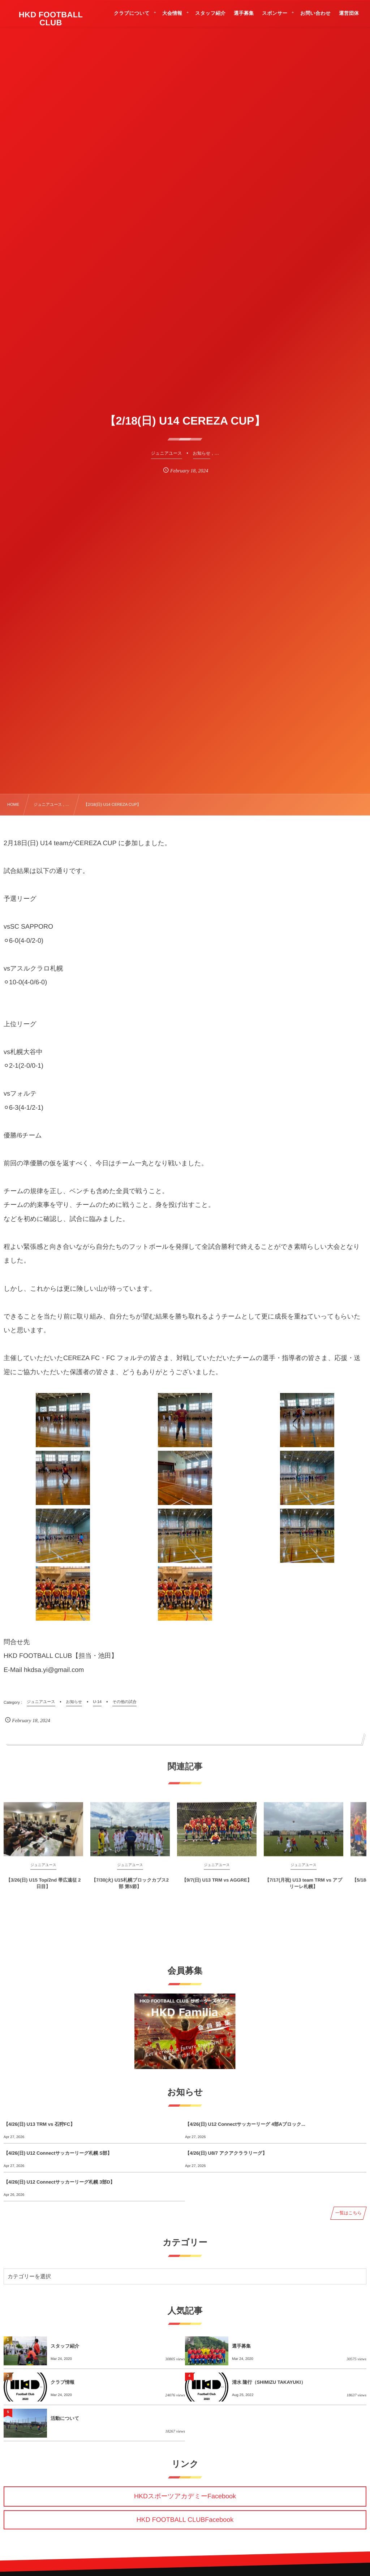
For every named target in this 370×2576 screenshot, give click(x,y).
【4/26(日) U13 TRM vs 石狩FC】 (39, 2124)
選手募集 (241, 2346)
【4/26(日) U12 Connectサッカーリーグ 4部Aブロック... (245, 2124)
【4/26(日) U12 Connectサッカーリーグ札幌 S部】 (58, 2153)
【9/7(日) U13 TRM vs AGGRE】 (217, 1885)
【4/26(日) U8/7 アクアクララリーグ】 (226, 2153)
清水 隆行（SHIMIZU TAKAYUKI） (269, 2382)
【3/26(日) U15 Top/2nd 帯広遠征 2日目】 (43, 1889)
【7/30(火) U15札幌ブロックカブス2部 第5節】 (130, 1889)
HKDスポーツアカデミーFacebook (185, 2496)
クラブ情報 (62, 2382)
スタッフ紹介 (65, 2346)
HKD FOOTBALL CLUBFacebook (185, 2519)
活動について (65, 2418)
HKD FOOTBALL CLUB (51, 19)
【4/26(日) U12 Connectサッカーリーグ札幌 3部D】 (59, 2182)
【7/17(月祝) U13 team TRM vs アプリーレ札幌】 (303, 1889)
